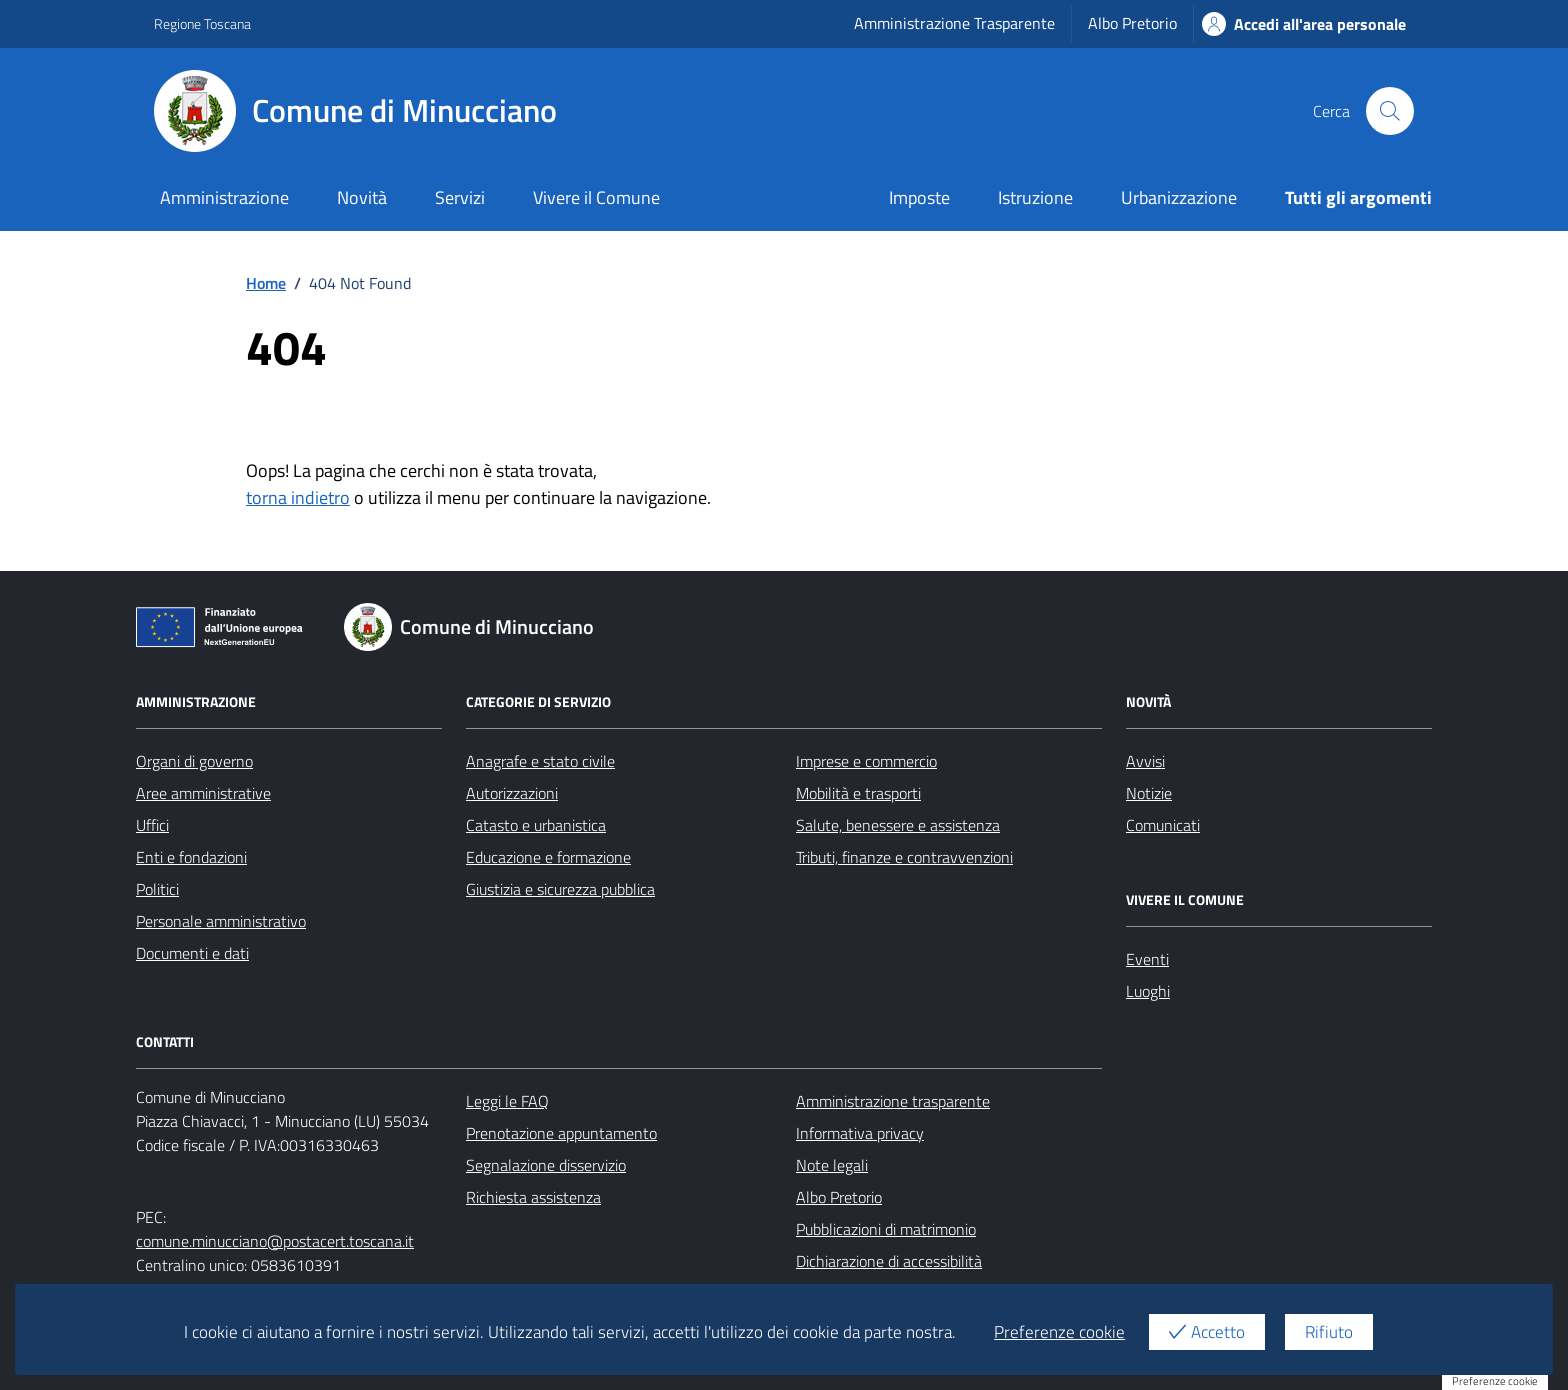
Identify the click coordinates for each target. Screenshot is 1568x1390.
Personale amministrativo (221, 921)
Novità (362, 197)
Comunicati (1163, 825)
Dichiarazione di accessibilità (889, 1261)
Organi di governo (194, 761)
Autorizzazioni (512, 793)
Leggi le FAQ (507, 1101)
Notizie (1149, 793)
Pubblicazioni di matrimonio (886, 1229)
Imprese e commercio (866, 761)
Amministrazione (224, 197)
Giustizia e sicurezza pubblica (560, 889)
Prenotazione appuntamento (561, 1133)
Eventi (1147, 959)
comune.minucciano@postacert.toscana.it (275, 1241)
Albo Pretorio (1132, 23)
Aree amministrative (203, 793)
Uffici (152, 825)
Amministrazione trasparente (893, 1101)
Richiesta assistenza (533, 1197)
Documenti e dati (192, 953)
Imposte (919, 197)
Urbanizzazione (1179, 197)
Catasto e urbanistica (536, 825)
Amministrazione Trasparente (954, 23)
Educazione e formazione (548, 857)
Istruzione (1035, 197)
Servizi (460, 197)
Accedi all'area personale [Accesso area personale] (1304, 24)
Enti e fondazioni (191, 857)
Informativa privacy (860, 1133)
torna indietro (298, 497)
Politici (157, 889)
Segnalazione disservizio (546, 1165)
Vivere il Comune (596, 197)
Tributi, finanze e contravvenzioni (904, 857)
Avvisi (1145, 761)
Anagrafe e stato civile (540, 761)
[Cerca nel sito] (1390, 111)
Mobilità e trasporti (858, 793)
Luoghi (1148, 991)
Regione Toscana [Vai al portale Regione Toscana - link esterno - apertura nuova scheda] (202, 23)
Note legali (832, 1165)
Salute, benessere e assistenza (898, 825)
